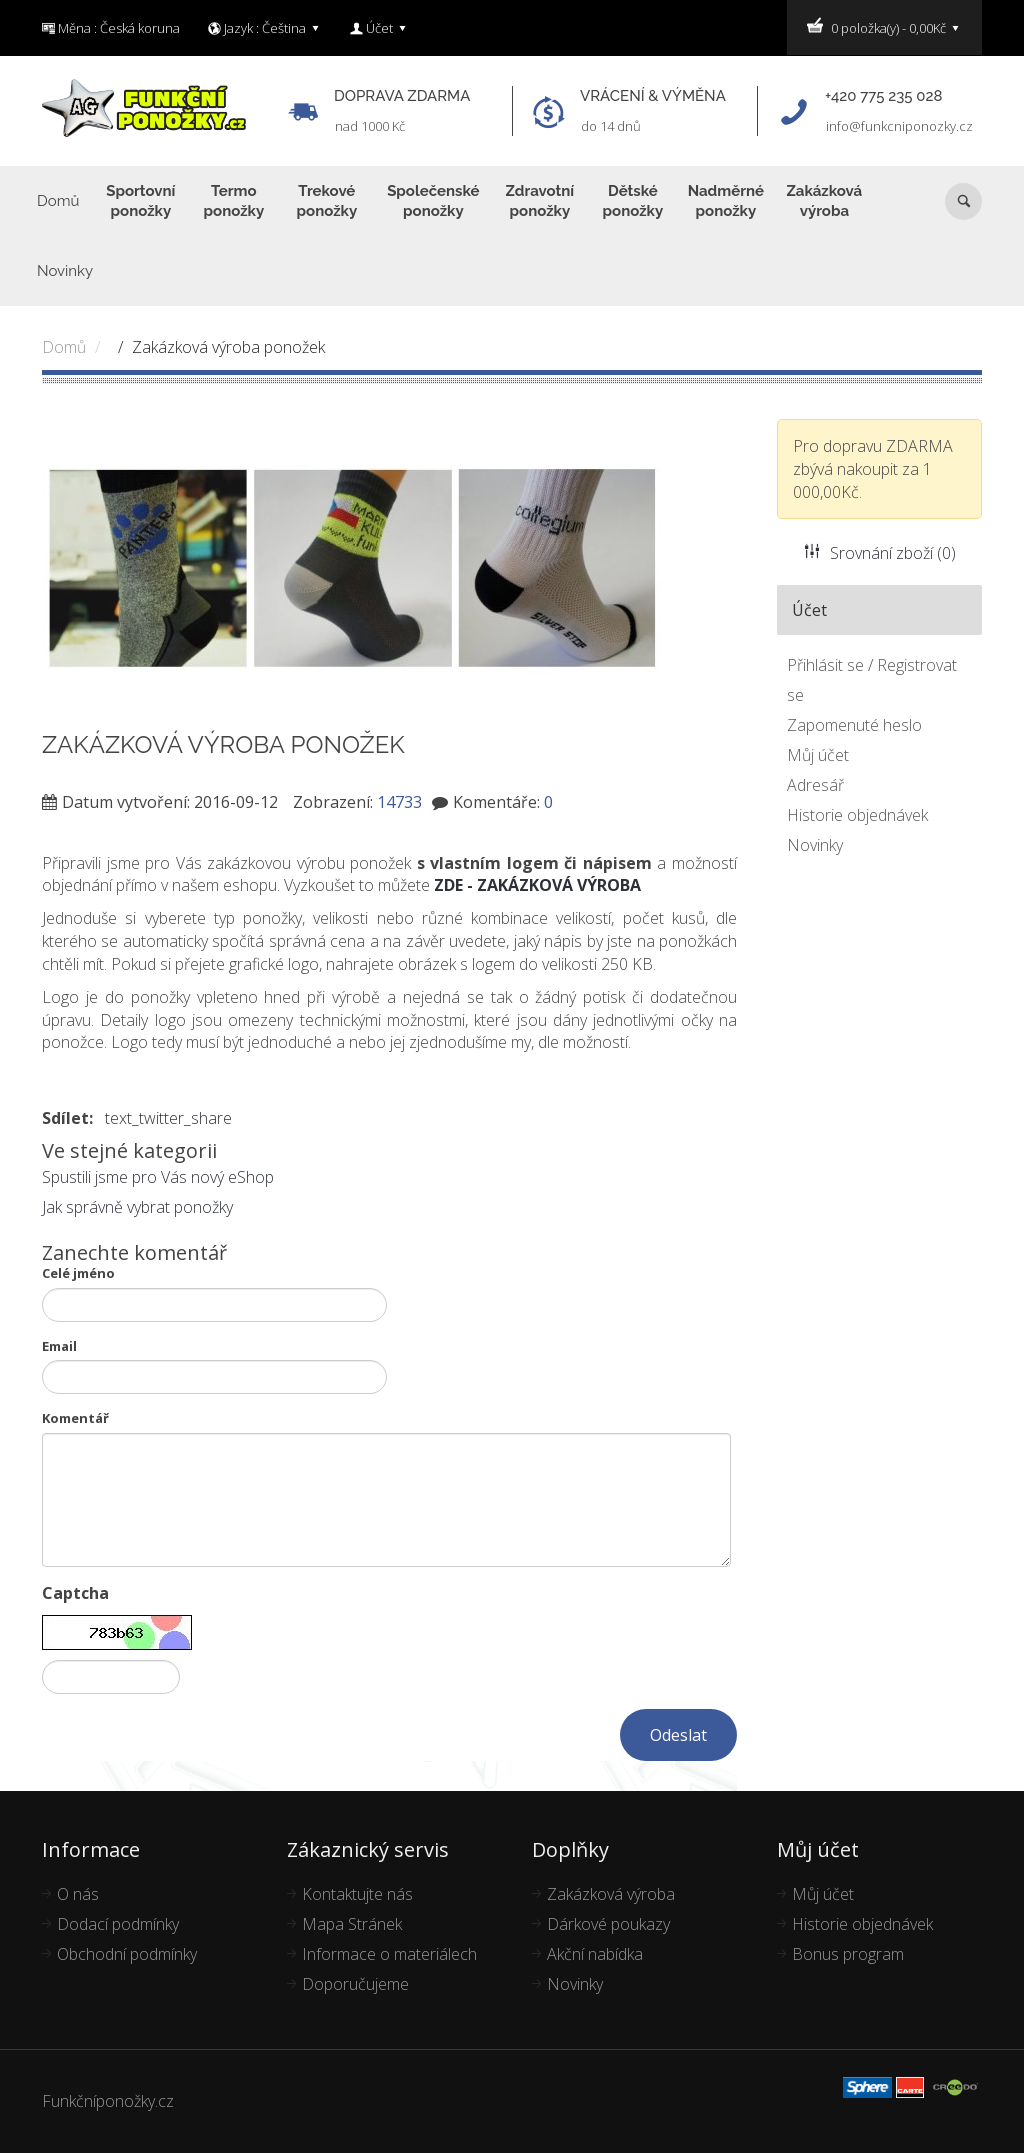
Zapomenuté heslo (854, 725)
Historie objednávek (857, 815)
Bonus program (848, 1954)
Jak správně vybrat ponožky (137, 1207)
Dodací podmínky (118, 1924)
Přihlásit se (825, 665)
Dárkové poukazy (608, 1924)
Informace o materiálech (389, 1954)
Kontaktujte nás (357, 1894)
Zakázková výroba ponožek (228, 347)
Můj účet (818, 755)
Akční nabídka (595, 1954)
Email (59, 1346)
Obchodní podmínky (127, 1954)
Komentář (75, 1418)
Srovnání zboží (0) (880, 553)
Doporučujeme (355, 1984)
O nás (78, 1894)
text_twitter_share (168, 1118)
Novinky (815, 845)
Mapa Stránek (352, 1924)
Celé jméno (78, 1273)
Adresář (815, 785)
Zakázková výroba (611, 1894)
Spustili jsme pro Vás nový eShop (158, 1177)
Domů (64, 347)
